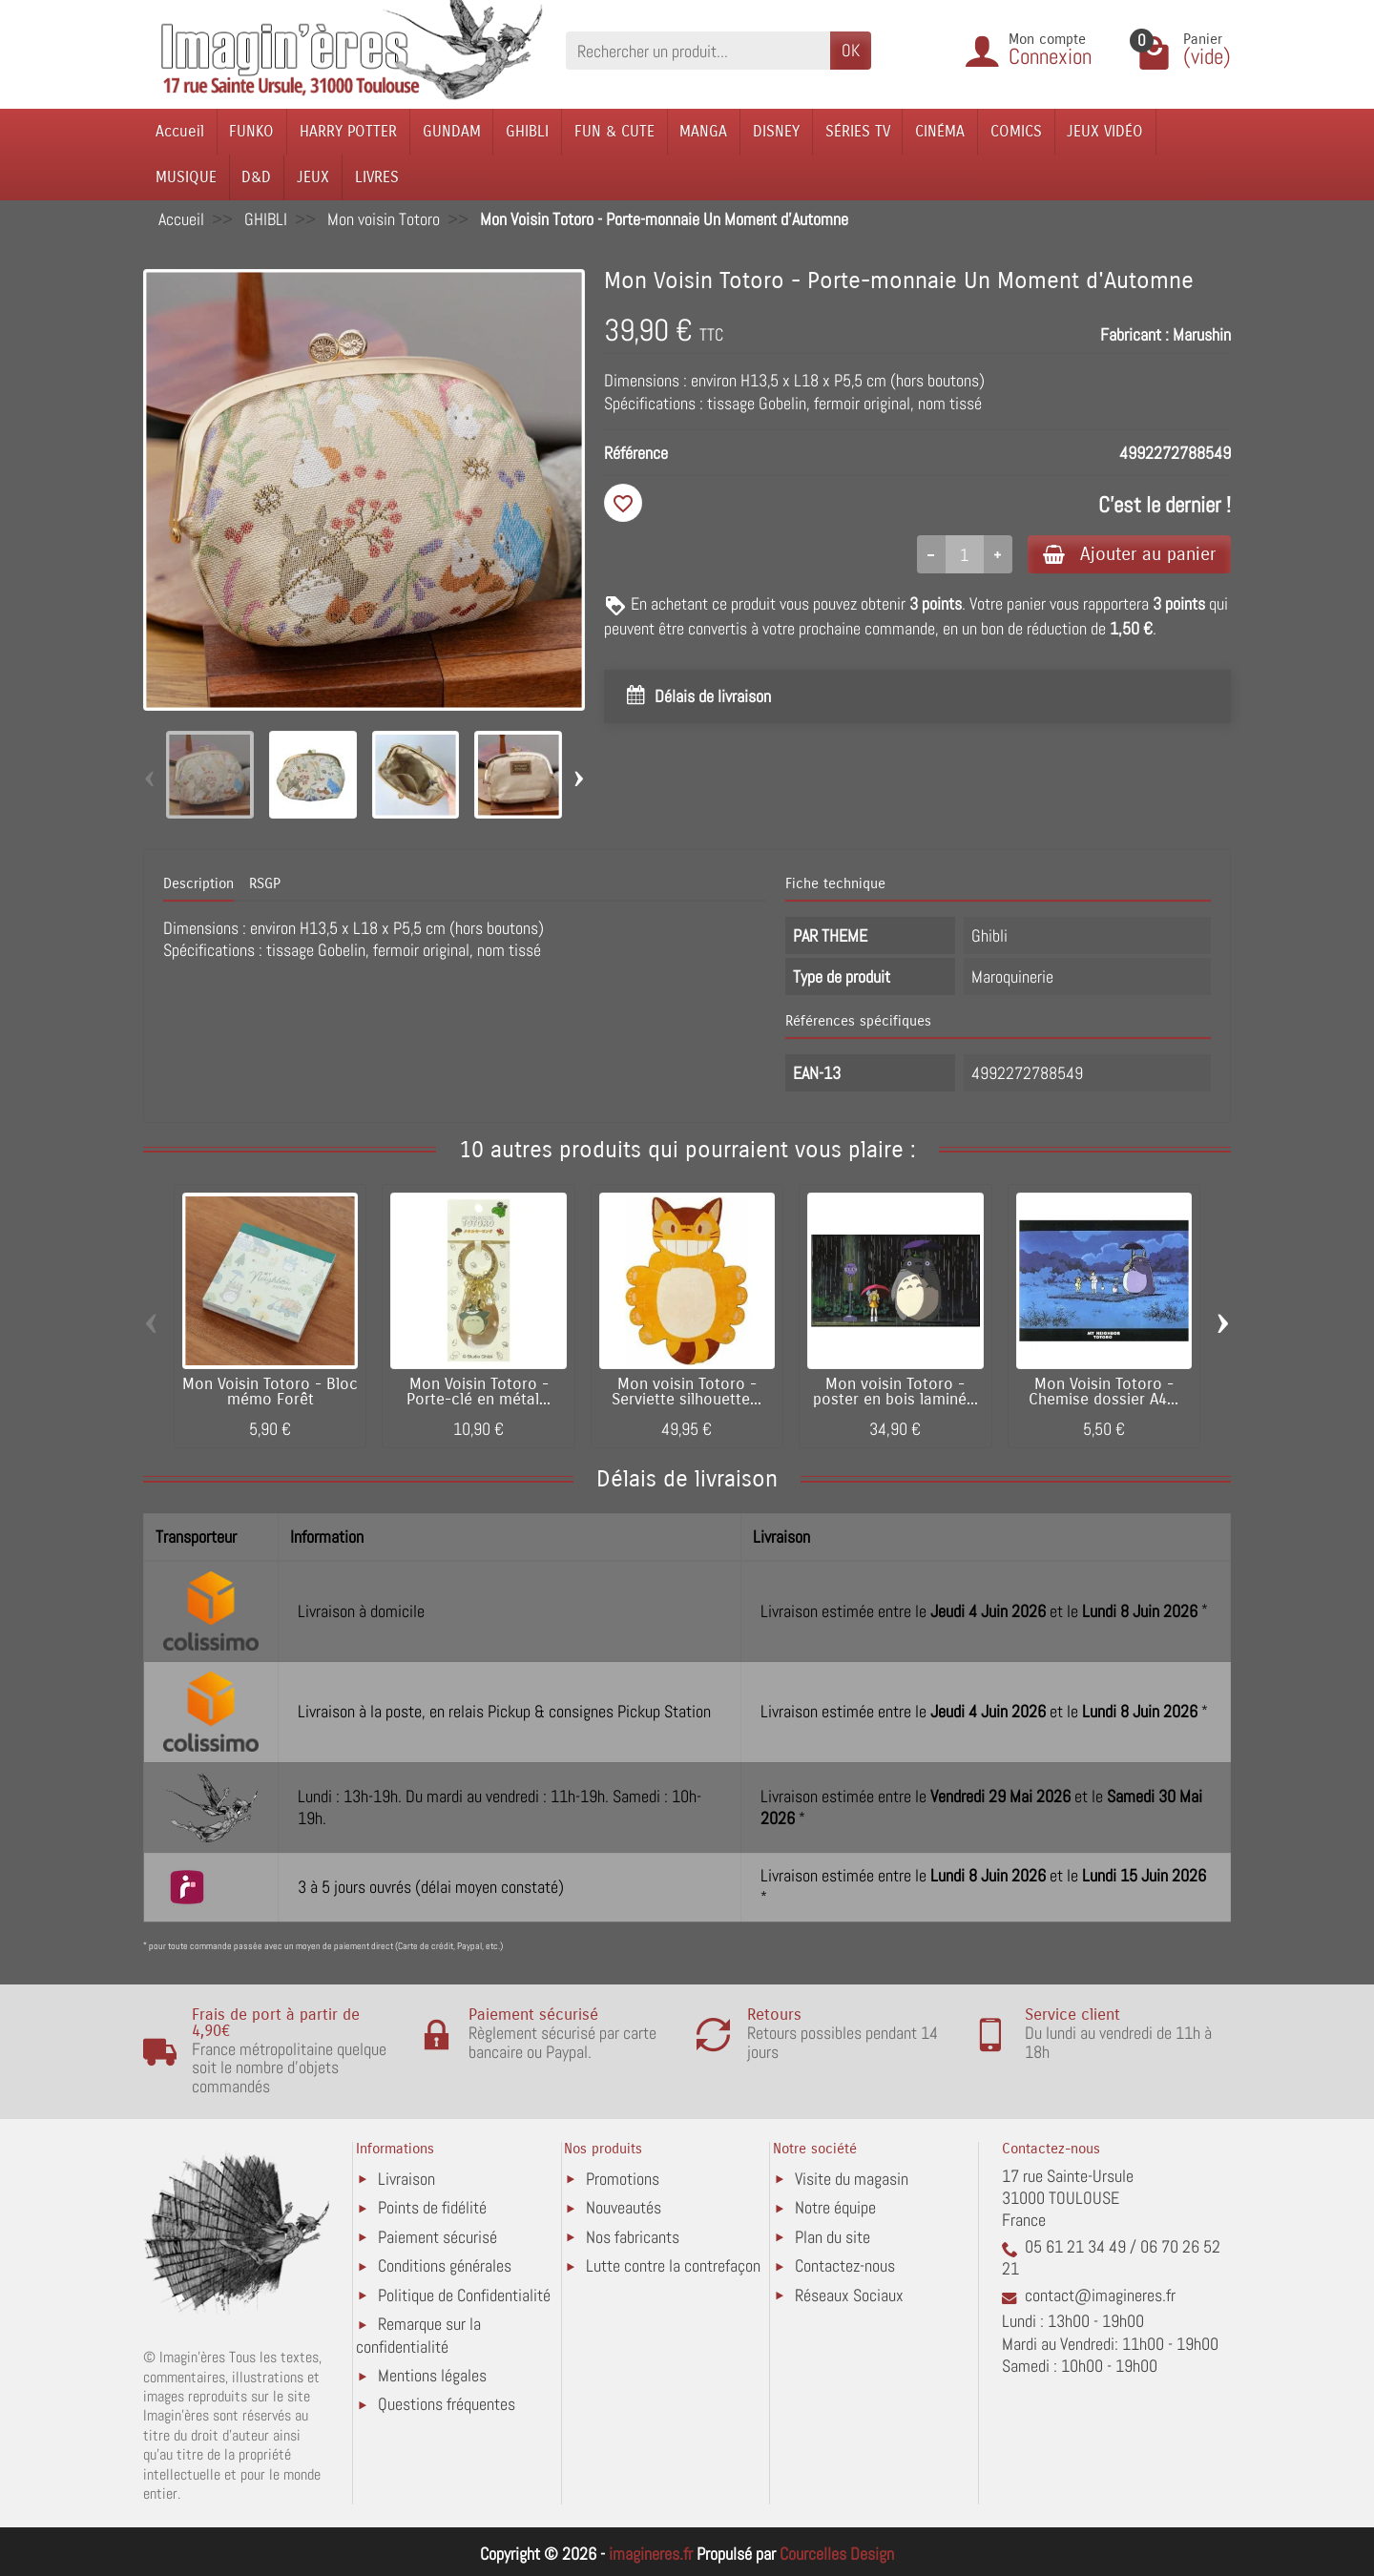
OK (851, 50)
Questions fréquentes (446, 2404)
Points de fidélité (432, 2207)
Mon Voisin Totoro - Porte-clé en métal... (478, 1392)
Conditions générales (444, 2265)
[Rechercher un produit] (698, 50)
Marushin (1202, 334)
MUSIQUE (186, 177)
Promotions (622, 2179)
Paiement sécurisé (437, 2237)
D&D (256, 177)
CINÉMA (940, 131)
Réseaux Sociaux (849, 2295)
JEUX (313, 177)
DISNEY (776, 131)
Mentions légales (432, 2375)
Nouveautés (623, 2207)
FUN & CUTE (614, 131)
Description (198, 883)
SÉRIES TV (857, 131)
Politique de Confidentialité (464, 2295)
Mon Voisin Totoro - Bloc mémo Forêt (270, 1392)
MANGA (703, 131)
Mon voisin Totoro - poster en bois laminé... (895, 1392)
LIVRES (377, 177)
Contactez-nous (845, 2265)
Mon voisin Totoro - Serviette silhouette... (686, 1392)
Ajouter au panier (1129, 554)
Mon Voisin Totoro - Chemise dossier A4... (1103, 1392)
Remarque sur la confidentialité (418, 2335)
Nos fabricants (632, 2237)
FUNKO (251, 131)
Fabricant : (1134, 334)
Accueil (180, 131)
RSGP (265, 883)
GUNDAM (452, 131)
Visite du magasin (851, 2179)
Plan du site (832, 2237)
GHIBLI (527, 131)
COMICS (1016, 131)
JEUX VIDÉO (1105, 131)
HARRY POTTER (348, 131)
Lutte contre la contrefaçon (673, 2265)
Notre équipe (835, 2207)
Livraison (406, 2179)
